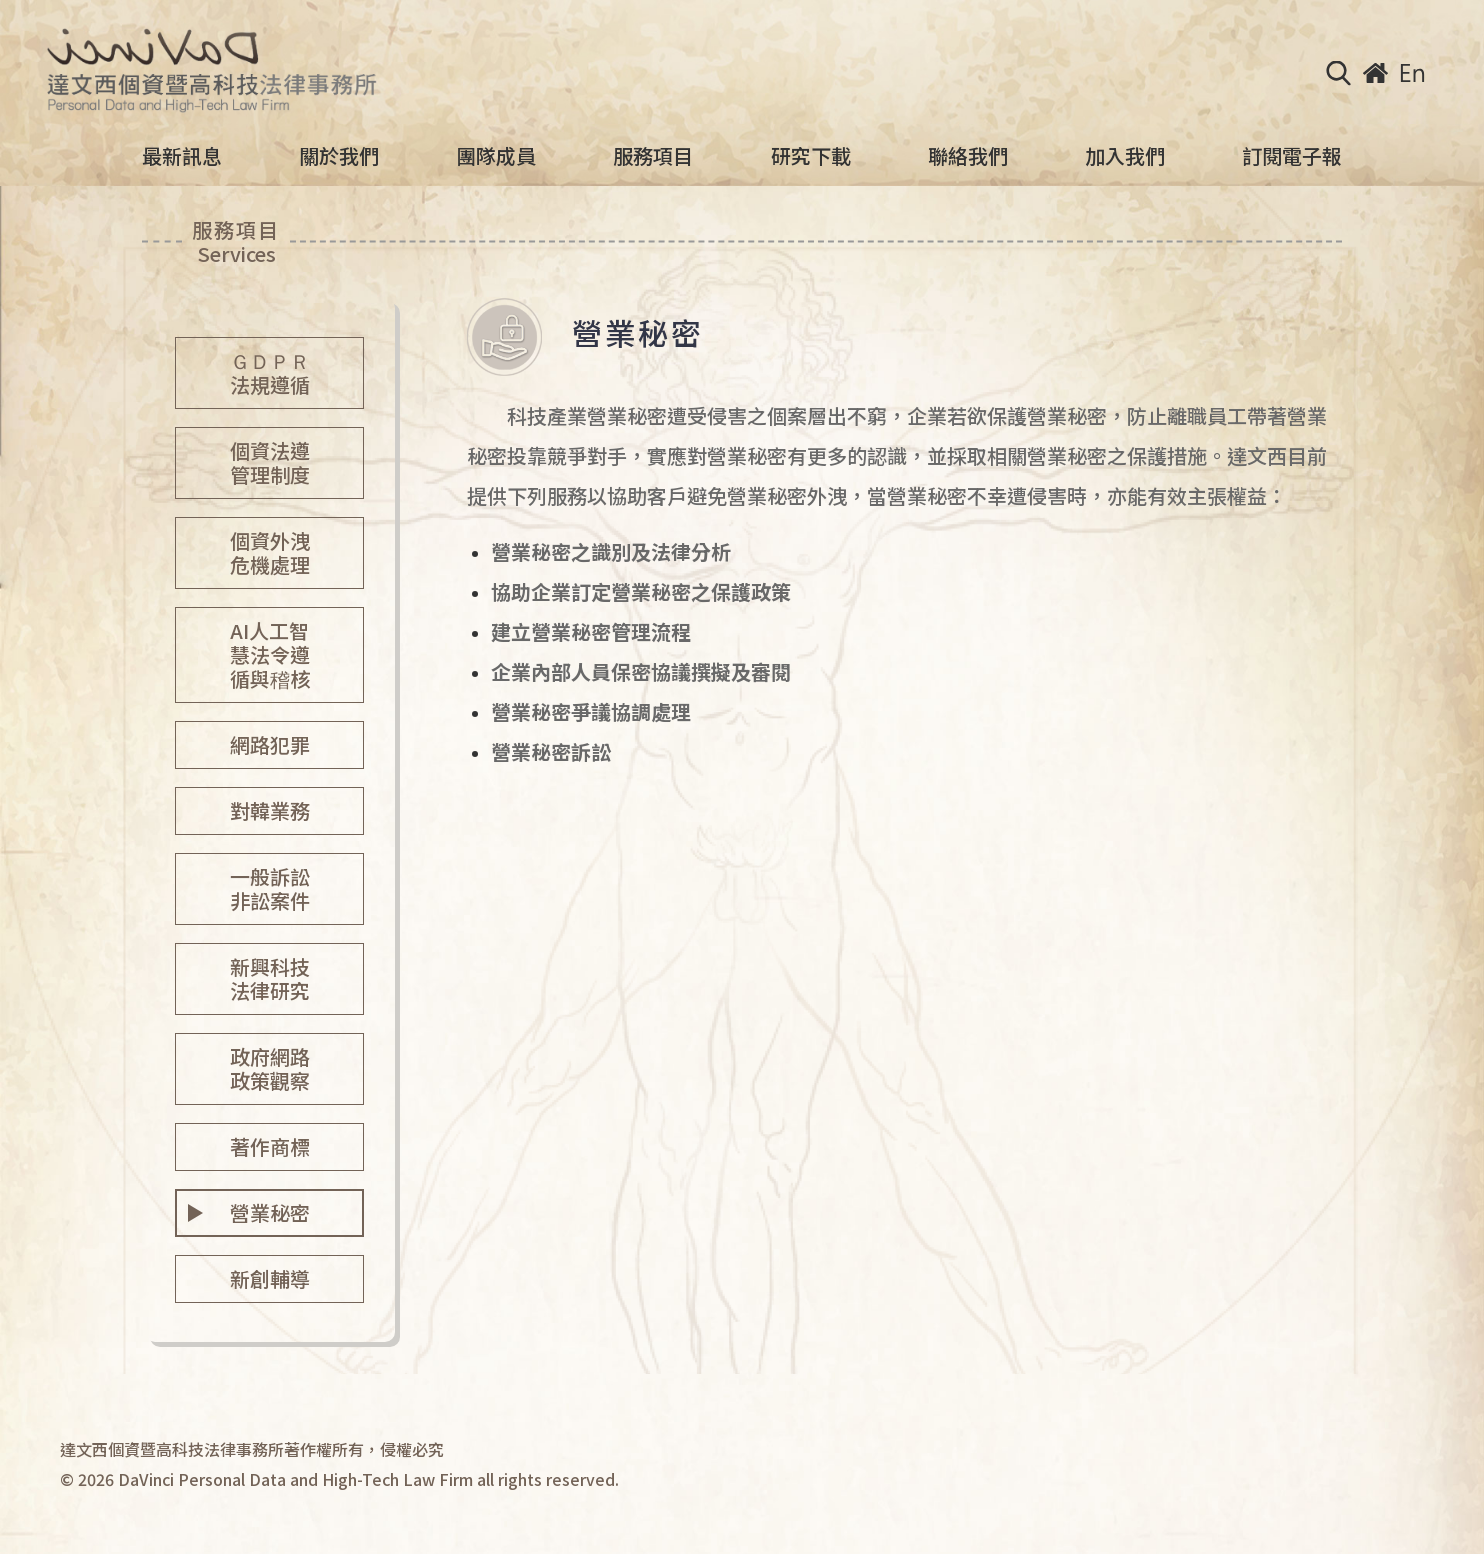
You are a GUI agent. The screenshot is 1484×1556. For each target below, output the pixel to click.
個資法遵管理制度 (270, 462)
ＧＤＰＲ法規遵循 (270, 372)
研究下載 (811, 156)
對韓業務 (270, 810)
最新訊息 (182, 156)
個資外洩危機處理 (270, 552)
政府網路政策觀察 (270, 1068)
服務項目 (653, 156)
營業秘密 (270, 1212)
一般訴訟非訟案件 (270, 888)
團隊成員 (496, 156)
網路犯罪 (270, 744)
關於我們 (339, 156)
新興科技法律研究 (270, 978)
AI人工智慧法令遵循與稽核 (270, 654)
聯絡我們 (968, 156)
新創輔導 (270, 1278)
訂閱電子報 (1292, 156)
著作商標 (270, 1146)
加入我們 (1125, 156)
